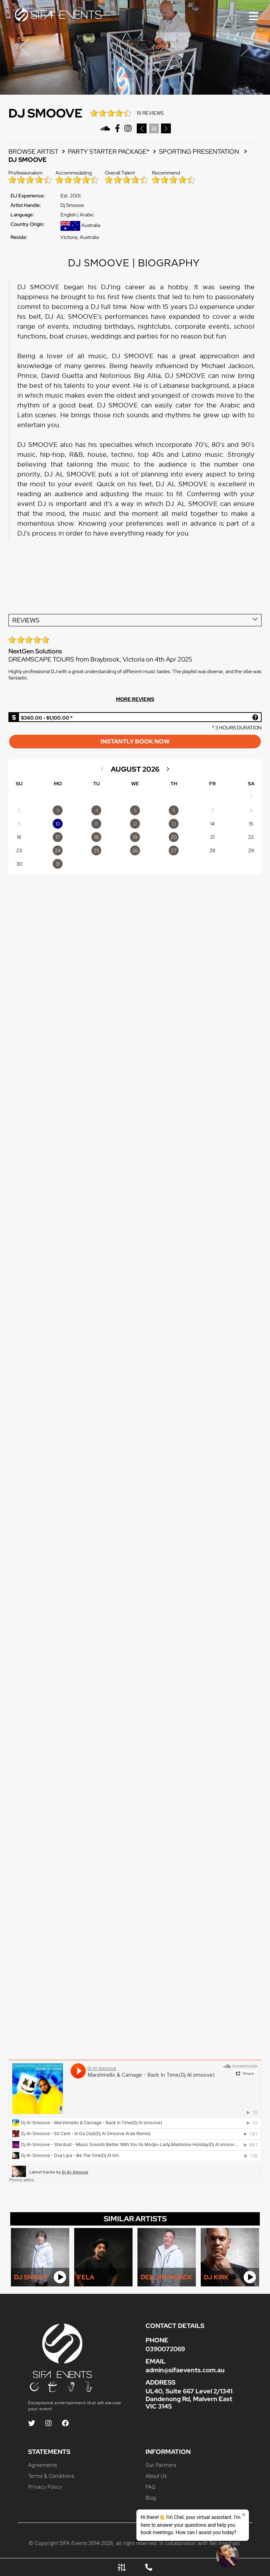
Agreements (42, 2465)
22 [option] (251, 837)
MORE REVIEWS (135, 699)
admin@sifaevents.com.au (185, 2370)
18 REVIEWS (150, 113)
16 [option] (19, 837)
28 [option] (213, 850)
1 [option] (251, 797)
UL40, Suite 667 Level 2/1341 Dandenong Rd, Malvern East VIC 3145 (189, 2398)
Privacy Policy (45, 2486)
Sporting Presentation (199, 151)
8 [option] (251, 810)
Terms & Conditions (51, 2476)
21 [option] (212, 837)
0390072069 (165, 2349)
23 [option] (19, 850)
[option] (58, 810)
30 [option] (19, 864)
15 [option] (251, 824)
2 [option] (19, 810)
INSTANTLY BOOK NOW (135, 741)
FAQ (150, 2486)
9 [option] (19, 824)
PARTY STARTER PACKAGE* (108, 151)
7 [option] (212, 810)
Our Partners (161, 2465)
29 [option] (251, 850)
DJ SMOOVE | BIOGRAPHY (135, 263)
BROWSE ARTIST (33, 151)
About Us (156, 2476)
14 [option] (212, 824)
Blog (151, 2497)
